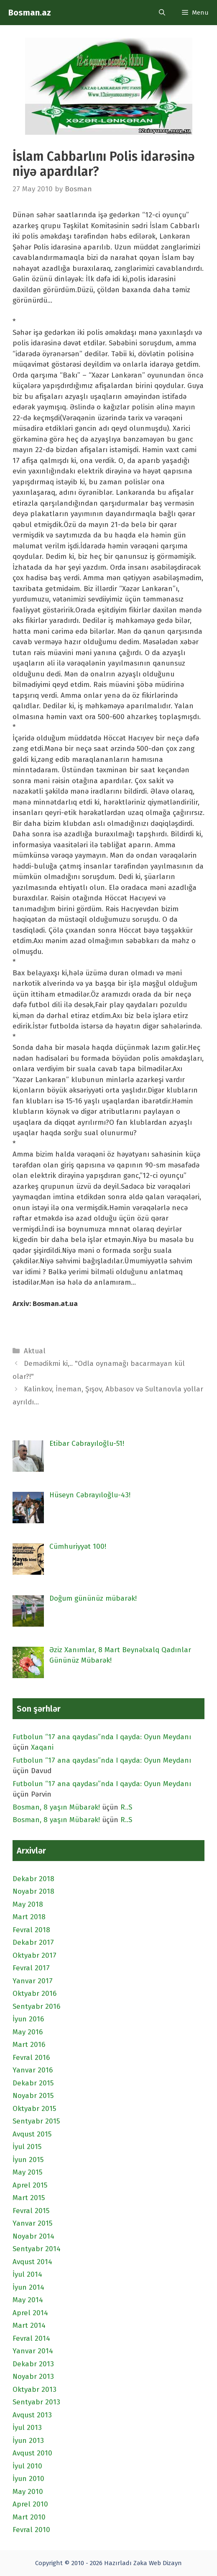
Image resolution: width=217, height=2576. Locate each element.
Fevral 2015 (31, 2210)
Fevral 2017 (31, 1968)
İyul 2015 (27, 2146)
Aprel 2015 (30, 2185)
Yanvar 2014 (33, 2351)
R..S (126, 1807)
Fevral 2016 (31, 2057)
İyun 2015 (28, 2159)
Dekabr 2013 (33, 2364)
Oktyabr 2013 (34, 2389)
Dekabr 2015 (33, 2083)
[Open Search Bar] (162, 12)
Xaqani (42, 1747)
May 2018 (28, 1904)
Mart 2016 (29, 2044)
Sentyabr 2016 (36, 2006)
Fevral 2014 (31, 2338)
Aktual (35, 1351)
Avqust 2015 (32, 2134)
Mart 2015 (29, 2197)
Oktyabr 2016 (34, 1993)
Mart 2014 (29, 2325)
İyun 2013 (28, 2440)
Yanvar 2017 (33, 1981)
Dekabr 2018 (33, 1878)
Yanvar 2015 (32, 2223)
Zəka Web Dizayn (157, 2563)
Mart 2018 (29, 1917)
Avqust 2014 (32, 2261)
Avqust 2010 (32, 2453)
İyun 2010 (28, 2478)
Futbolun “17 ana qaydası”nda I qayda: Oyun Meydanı (102, 1737)
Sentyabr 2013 (36, 2402)
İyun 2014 (28, 2287)
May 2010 (28, 2491)
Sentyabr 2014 (37, 2248)
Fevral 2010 (31, 2529)
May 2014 (28, 2300)
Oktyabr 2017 (34, 1955)
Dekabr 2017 (33, 1942)
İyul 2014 (27, 2274)
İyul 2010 (27, 2466)
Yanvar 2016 (33, 2070)
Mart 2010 (29, 2517)
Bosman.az (29, 13)
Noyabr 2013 (33, 2376)
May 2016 (28, 2032)
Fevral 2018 (31, 1930)
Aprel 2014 (30, 2313)
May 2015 (27, 2172)
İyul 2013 (27, 2427)
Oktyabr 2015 (34, 2108)
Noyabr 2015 (33, 2095)
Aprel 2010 (30, 2504)
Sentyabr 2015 (36, 2121)
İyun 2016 (28, 2019)
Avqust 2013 (32, 2415)
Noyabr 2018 (33, 1891)
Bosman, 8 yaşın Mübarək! (56, 1807)
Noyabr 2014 (33, 2236)
